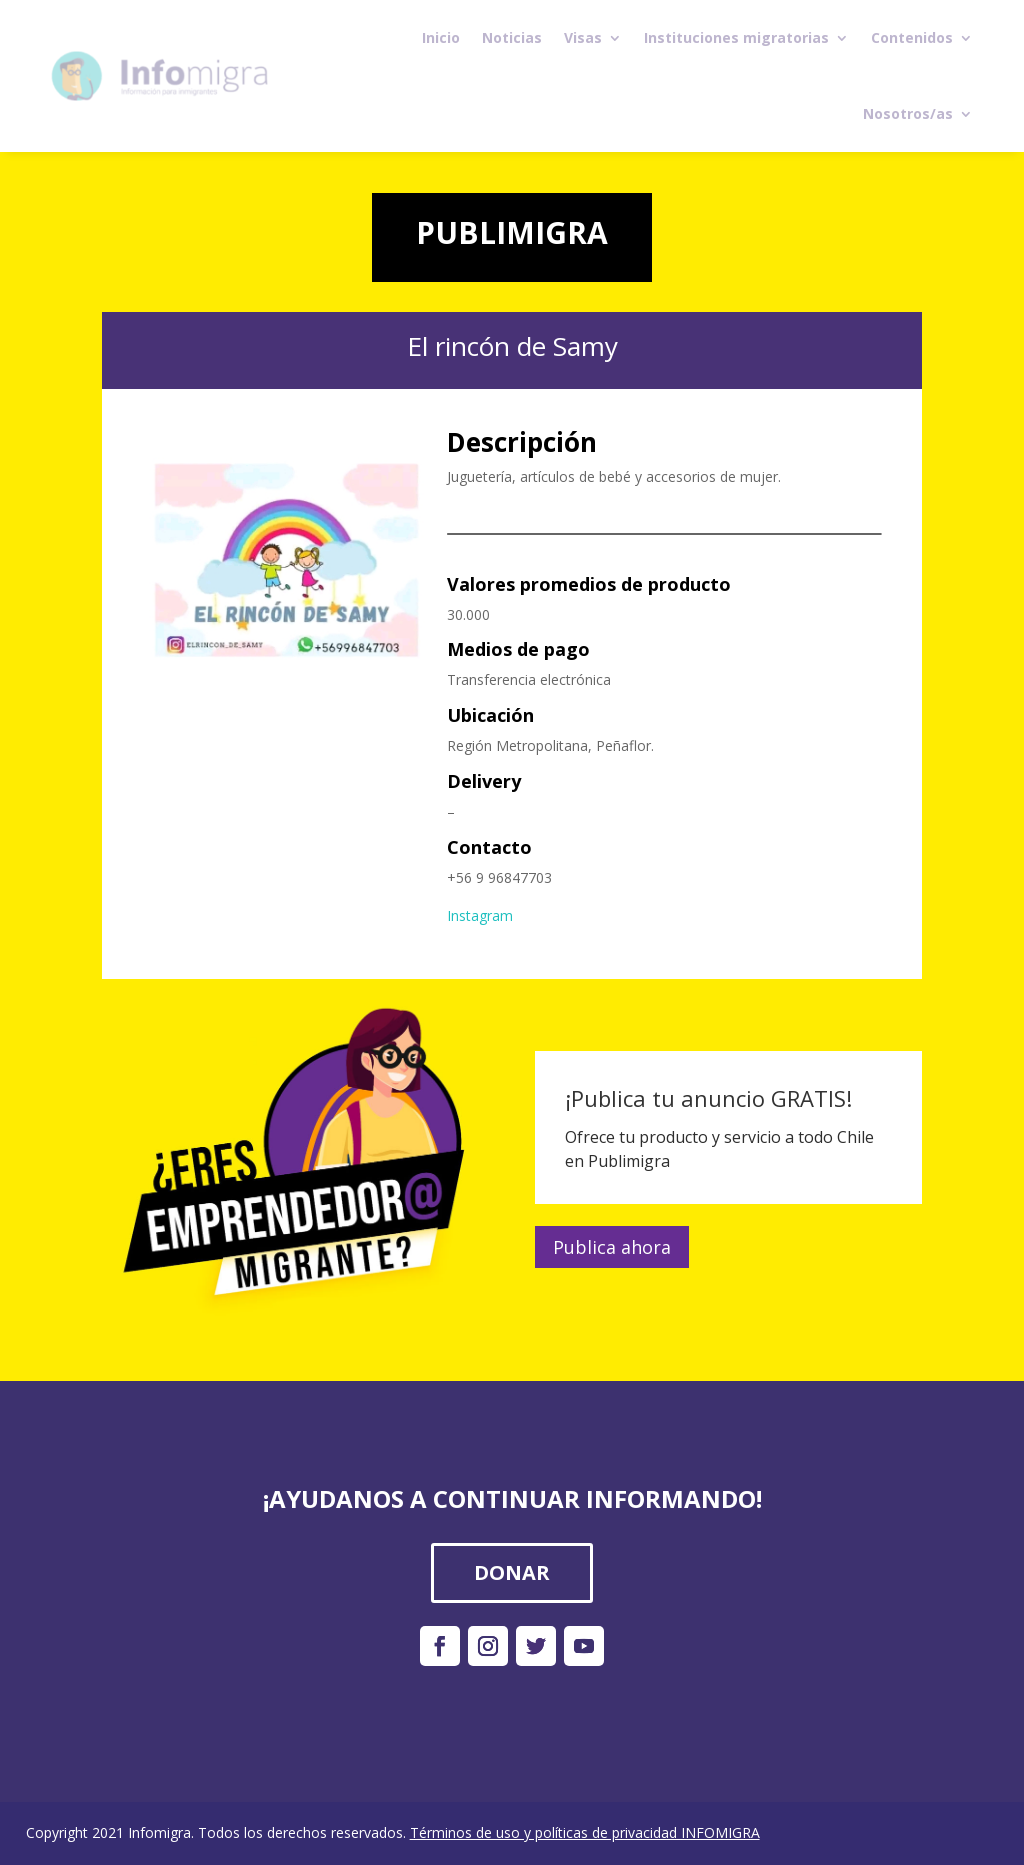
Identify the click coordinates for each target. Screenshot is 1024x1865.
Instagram (480, 915)
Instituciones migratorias (736, 37)
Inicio (441, 37)
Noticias (512, 37)
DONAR (512, 1572)
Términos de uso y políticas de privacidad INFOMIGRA (585, 1832)
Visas (583, 37)
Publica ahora (612, 1247)
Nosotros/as (908, 113)
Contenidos (912, 37)
